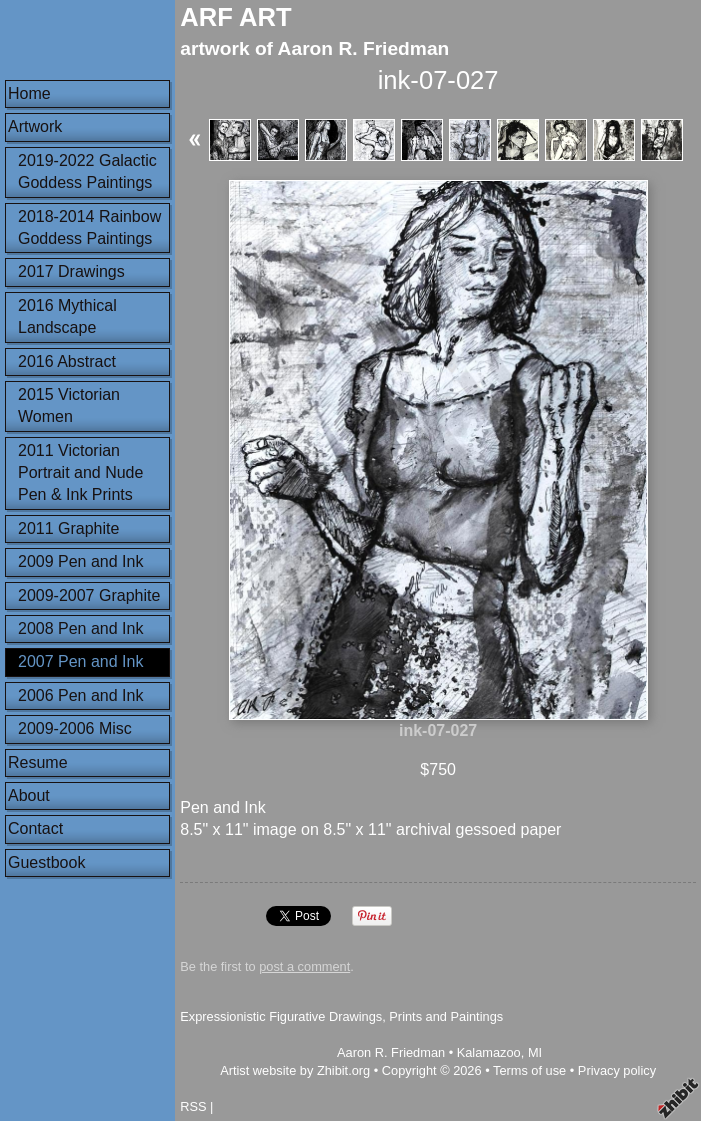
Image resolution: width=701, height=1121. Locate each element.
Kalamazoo (489, 1052)
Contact (35, 828)
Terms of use (529, 1070)
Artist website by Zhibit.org (295, 1070)
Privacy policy (617, 1070)
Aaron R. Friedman (391, 1052)
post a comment (304, 966)
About (29, 795)
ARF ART (235, 17)
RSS (193, 1106)
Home (29, 93)
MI (535, 1052)
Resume (38, 762)
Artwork (35, 126)
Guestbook (46, 862)
